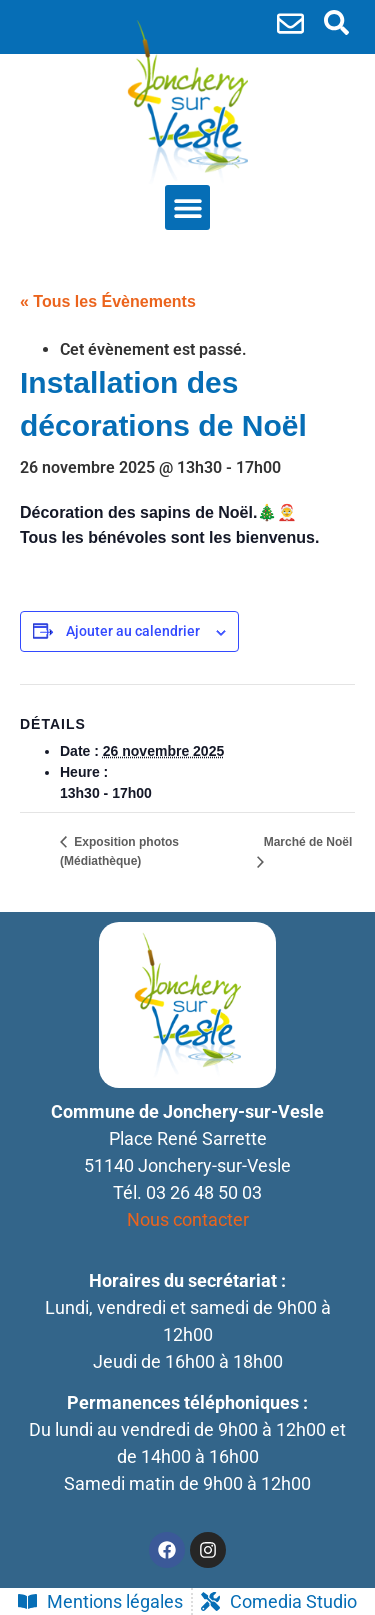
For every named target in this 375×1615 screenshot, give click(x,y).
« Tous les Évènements (108, 301)
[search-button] (336, 22)
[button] (187, 207)
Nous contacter (188, 1219)
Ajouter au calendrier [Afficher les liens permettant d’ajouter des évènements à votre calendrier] (133, 631)
